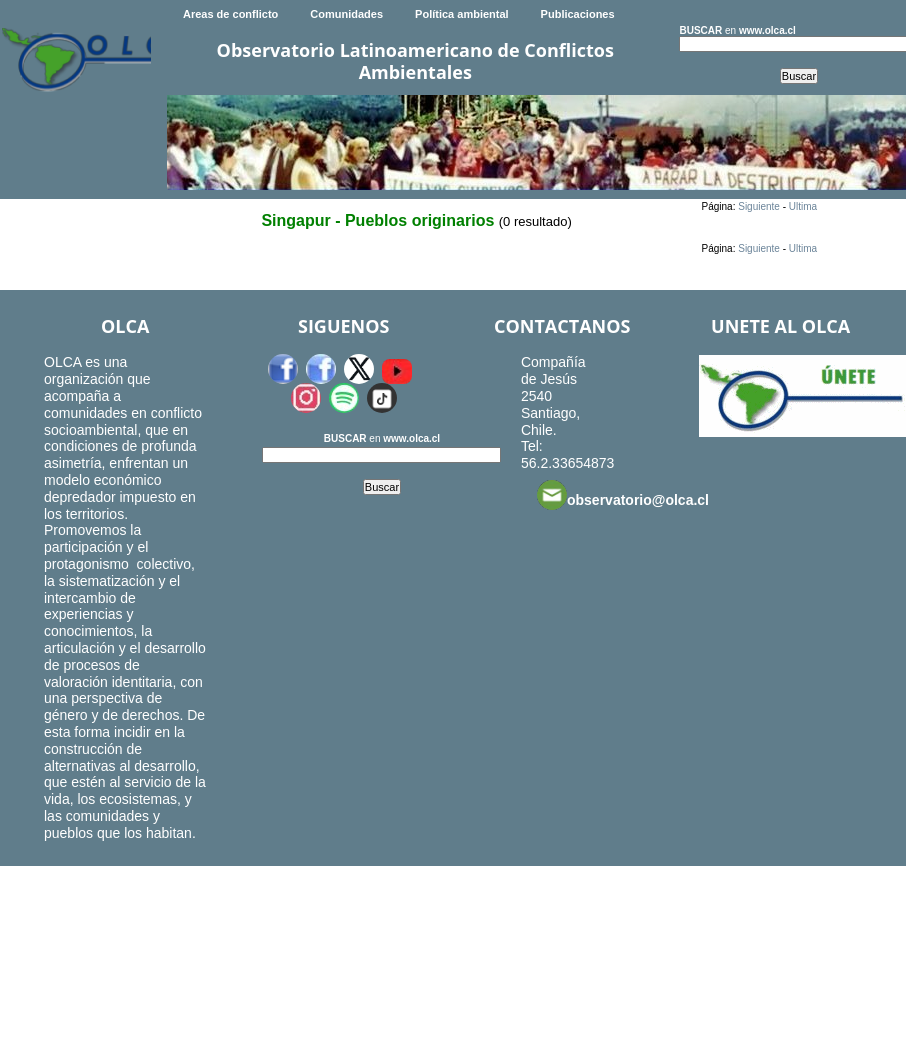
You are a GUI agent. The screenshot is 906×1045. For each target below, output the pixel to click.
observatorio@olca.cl (623, 495)
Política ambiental (462, 14)
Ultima (803, 206)
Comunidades (346, 14)
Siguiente (759, 206)
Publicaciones (578, 14)
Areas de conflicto (230, 14)
